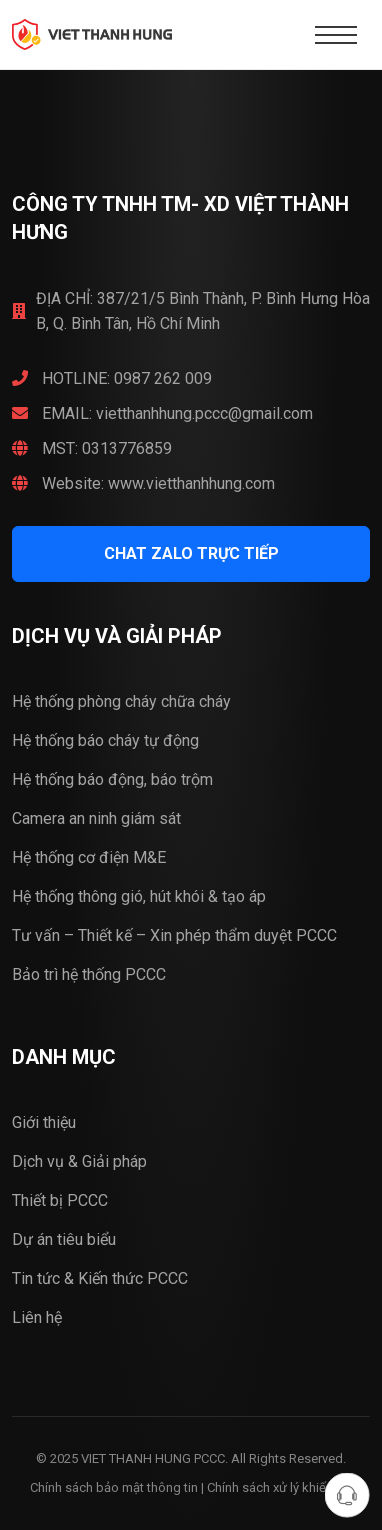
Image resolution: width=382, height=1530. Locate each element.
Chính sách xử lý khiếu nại (280, 1487)
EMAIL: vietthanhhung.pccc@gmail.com (162, 413)
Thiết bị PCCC (60, 1200)
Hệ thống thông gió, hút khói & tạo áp (139, 896)
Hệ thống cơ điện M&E (89, 857)
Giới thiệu (44, 1122)
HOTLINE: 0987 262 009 (112, 378)
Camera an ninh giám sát (96, 818)
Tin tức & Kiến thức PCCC (100, 1278)
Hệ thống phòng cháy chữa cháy (121, 701)
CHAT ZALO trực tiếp (191, 553)
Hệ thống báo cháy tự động (105, 740)
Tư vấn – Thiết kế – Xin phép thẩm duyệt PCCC (174, 935)
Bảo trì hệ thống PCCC (89, 974)
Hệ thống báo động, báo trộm (112, 779)
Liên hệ (37, 1317)
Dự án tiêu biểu (64, 1239)
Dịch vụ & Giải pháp (79, 1161)
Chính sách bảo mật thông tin (114, 1487)
